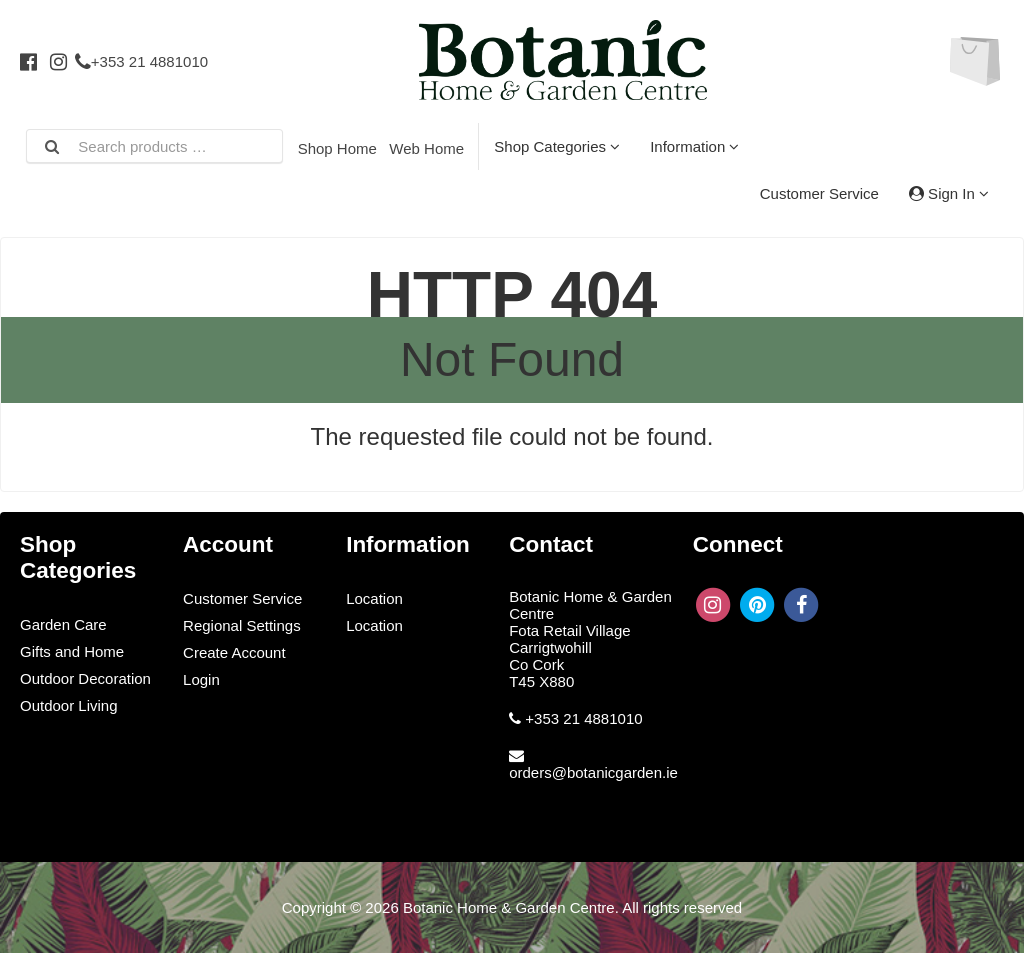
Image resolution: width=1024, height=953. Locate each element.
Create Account (234, 652)
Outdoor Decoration (85, 678)
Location (374, 598)
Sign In (949, 193)
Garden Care (63, 624)
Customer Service (819, 193)
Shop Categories (557, 146)
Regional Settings (242, 625)
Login (201, 679)
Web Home (426, 148)
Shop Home (337, 148)
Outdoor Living (69, 705)
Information (694, 146)
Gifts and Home (72, 651)
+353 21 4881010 (141, 61)
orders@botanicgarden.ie (593, 772)
